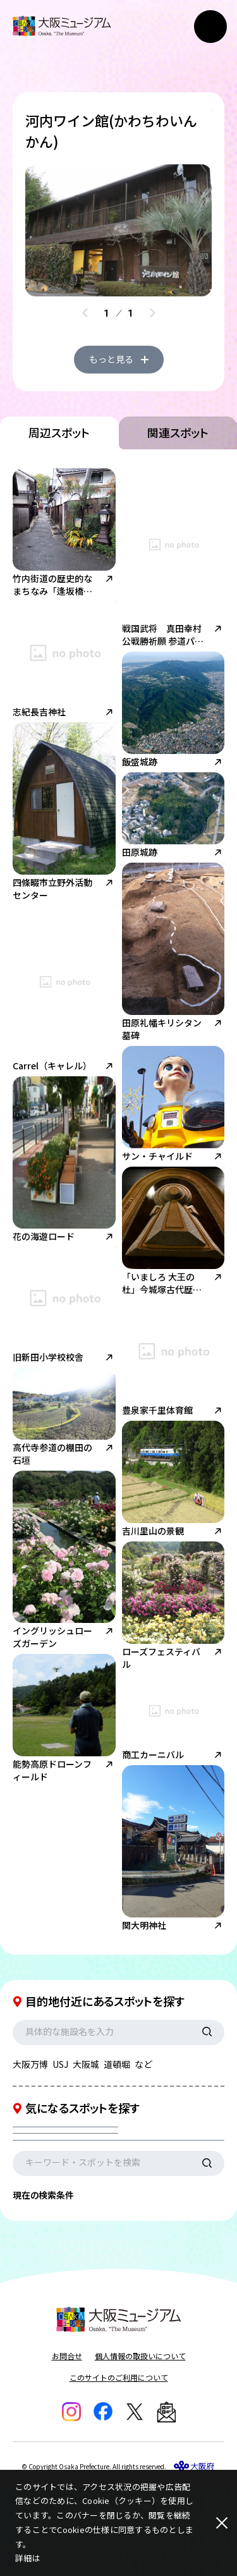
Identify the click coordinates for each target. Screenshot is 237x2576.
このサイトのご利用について (119, 2465)
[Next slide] (152, 312)
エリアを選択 (161, 2184)
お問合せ (67, 2444)
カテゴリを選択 (56, 2184)
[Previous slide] (85, 312)
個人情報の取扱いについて (140, 2444)
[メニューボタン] (210, 26)
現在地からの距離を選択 (74, 2215)
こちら (53, 2558)
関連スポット (178, 478)
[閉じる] (212, 2522)
